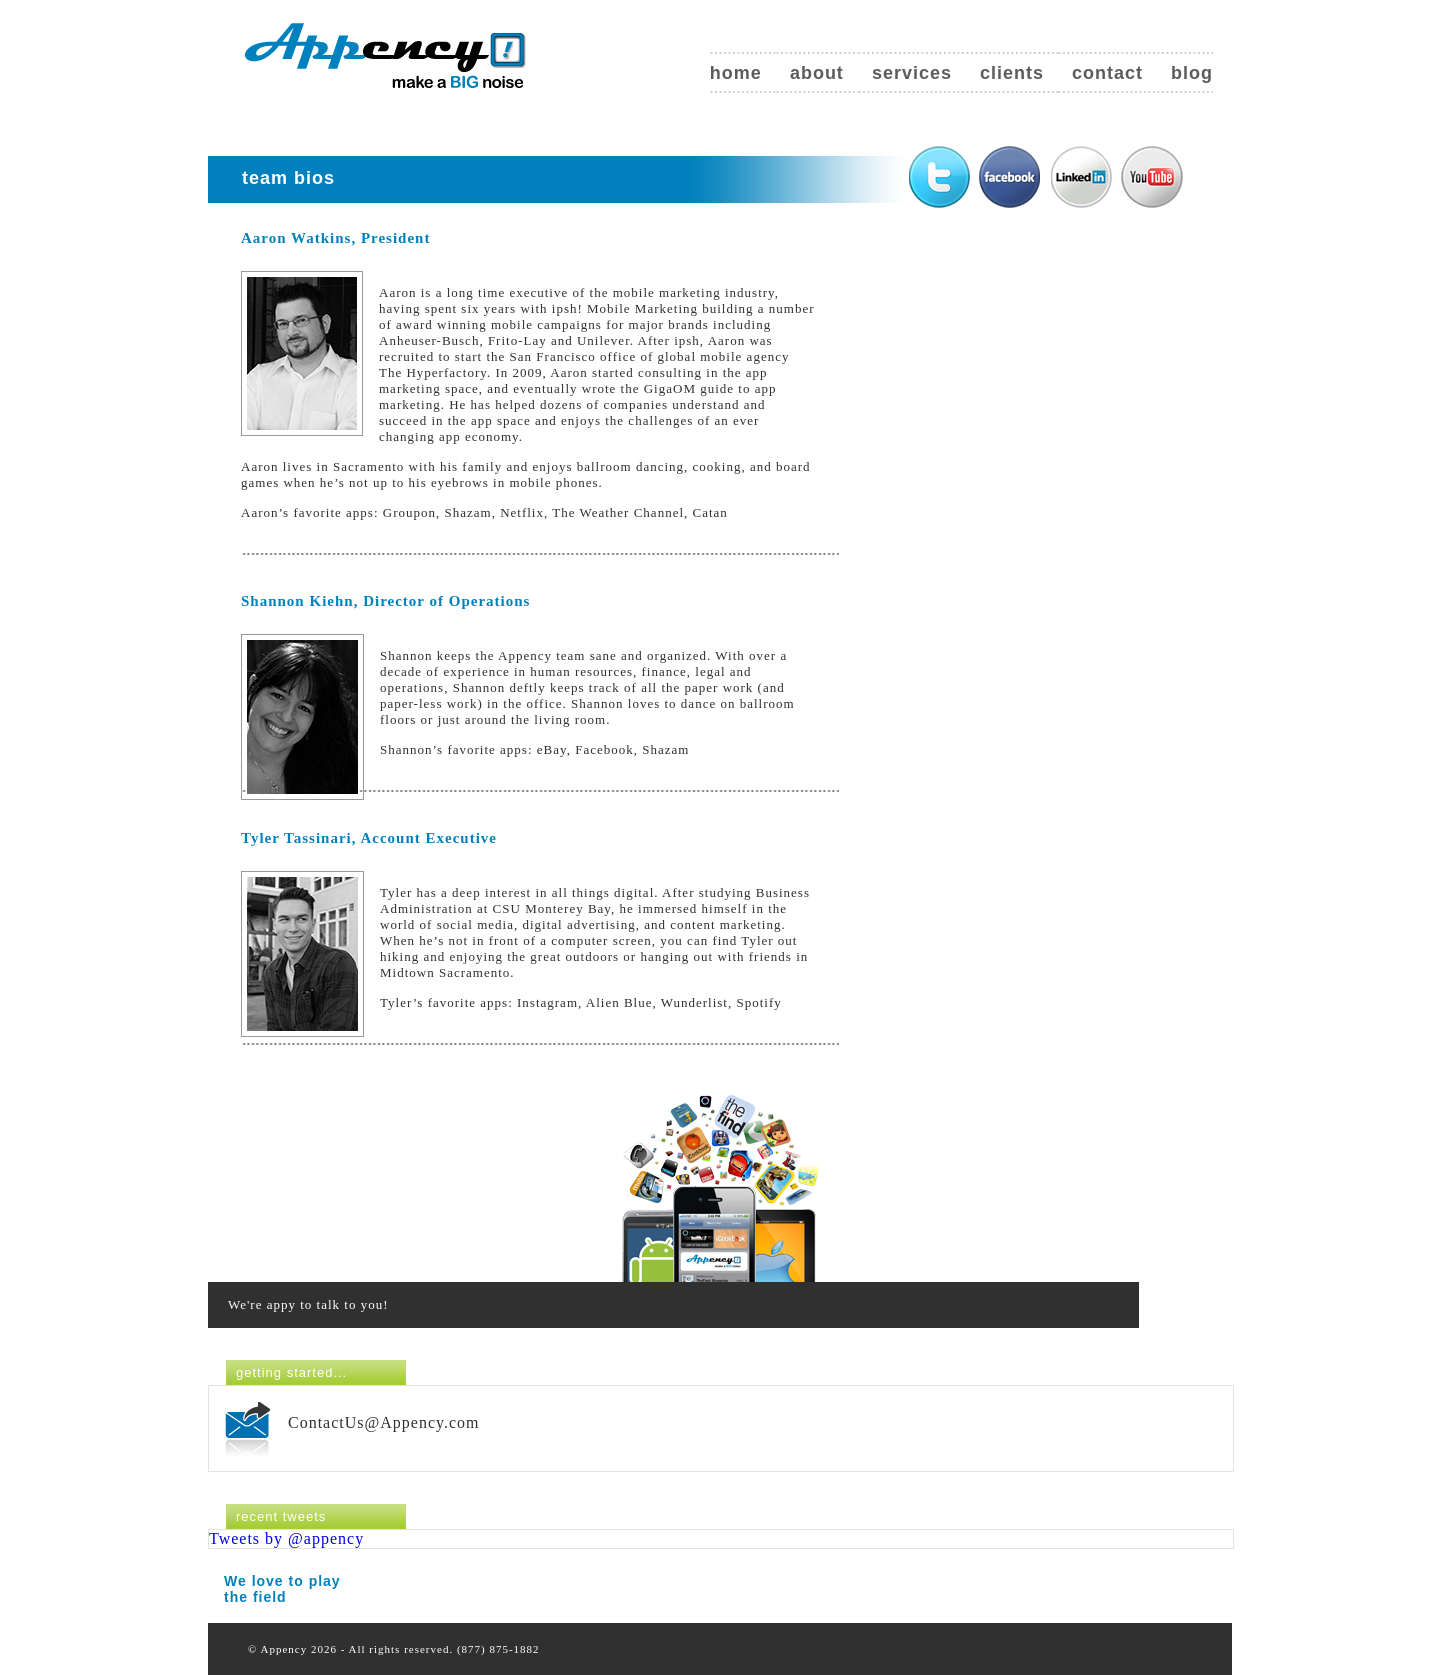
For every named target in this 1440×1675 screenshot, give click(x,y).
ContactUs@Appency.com (384, 1422)
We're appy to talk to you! (308, 1304)
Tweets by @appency (286, 1538)
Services (912, 73)
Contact (1107, 73)
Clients (1012, 73)
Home (736, 73)
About (817, 73)
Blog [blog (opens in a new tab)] (1192, 73)
